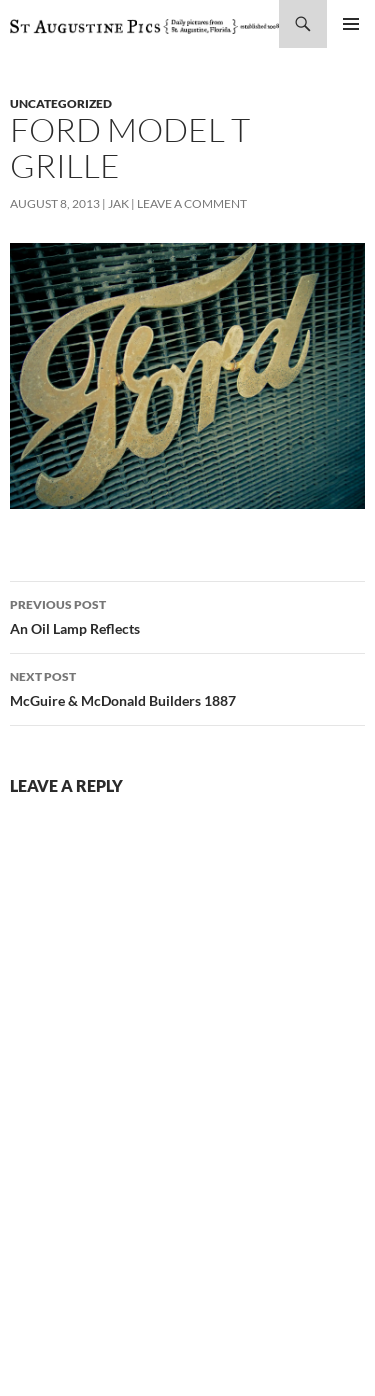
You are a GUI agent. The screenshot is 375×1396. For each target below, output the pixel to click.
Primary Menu (351, 24)
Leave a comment (192, 203)
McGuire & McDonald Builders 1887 (187, 687)
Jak (118, 203)
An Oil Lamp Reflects (187, 615)
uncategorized (61, 103)
